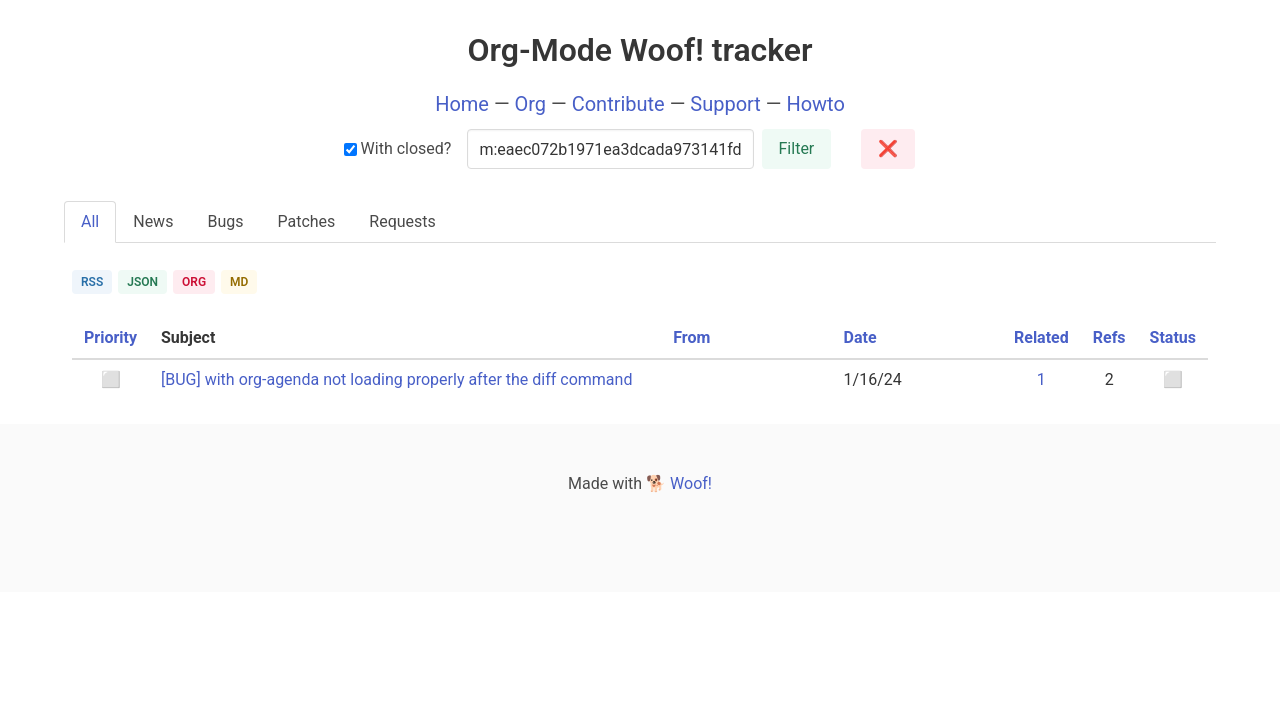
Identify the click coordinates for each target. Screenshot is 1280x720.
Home (462, 104)
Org (531, 104)
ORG (194, 282)
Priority (110, 337)
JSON (142, 282)
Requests (402, 221)
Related (1041, 337)
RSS (92, 282)
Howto (815, 104)
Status (1173, 337)
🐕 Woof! (679, 483)
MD (239, 282)
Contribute (618, 104)
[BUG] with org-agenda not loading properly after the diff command (396, 379)
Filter (797, 148)
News (153, 221)
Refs (1109, 337)
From (691, 337)
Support (725, 104)
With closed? (398, 148)
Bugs (225, 221)
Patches (306, 221)
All (90, 221)
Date (860, 337)
